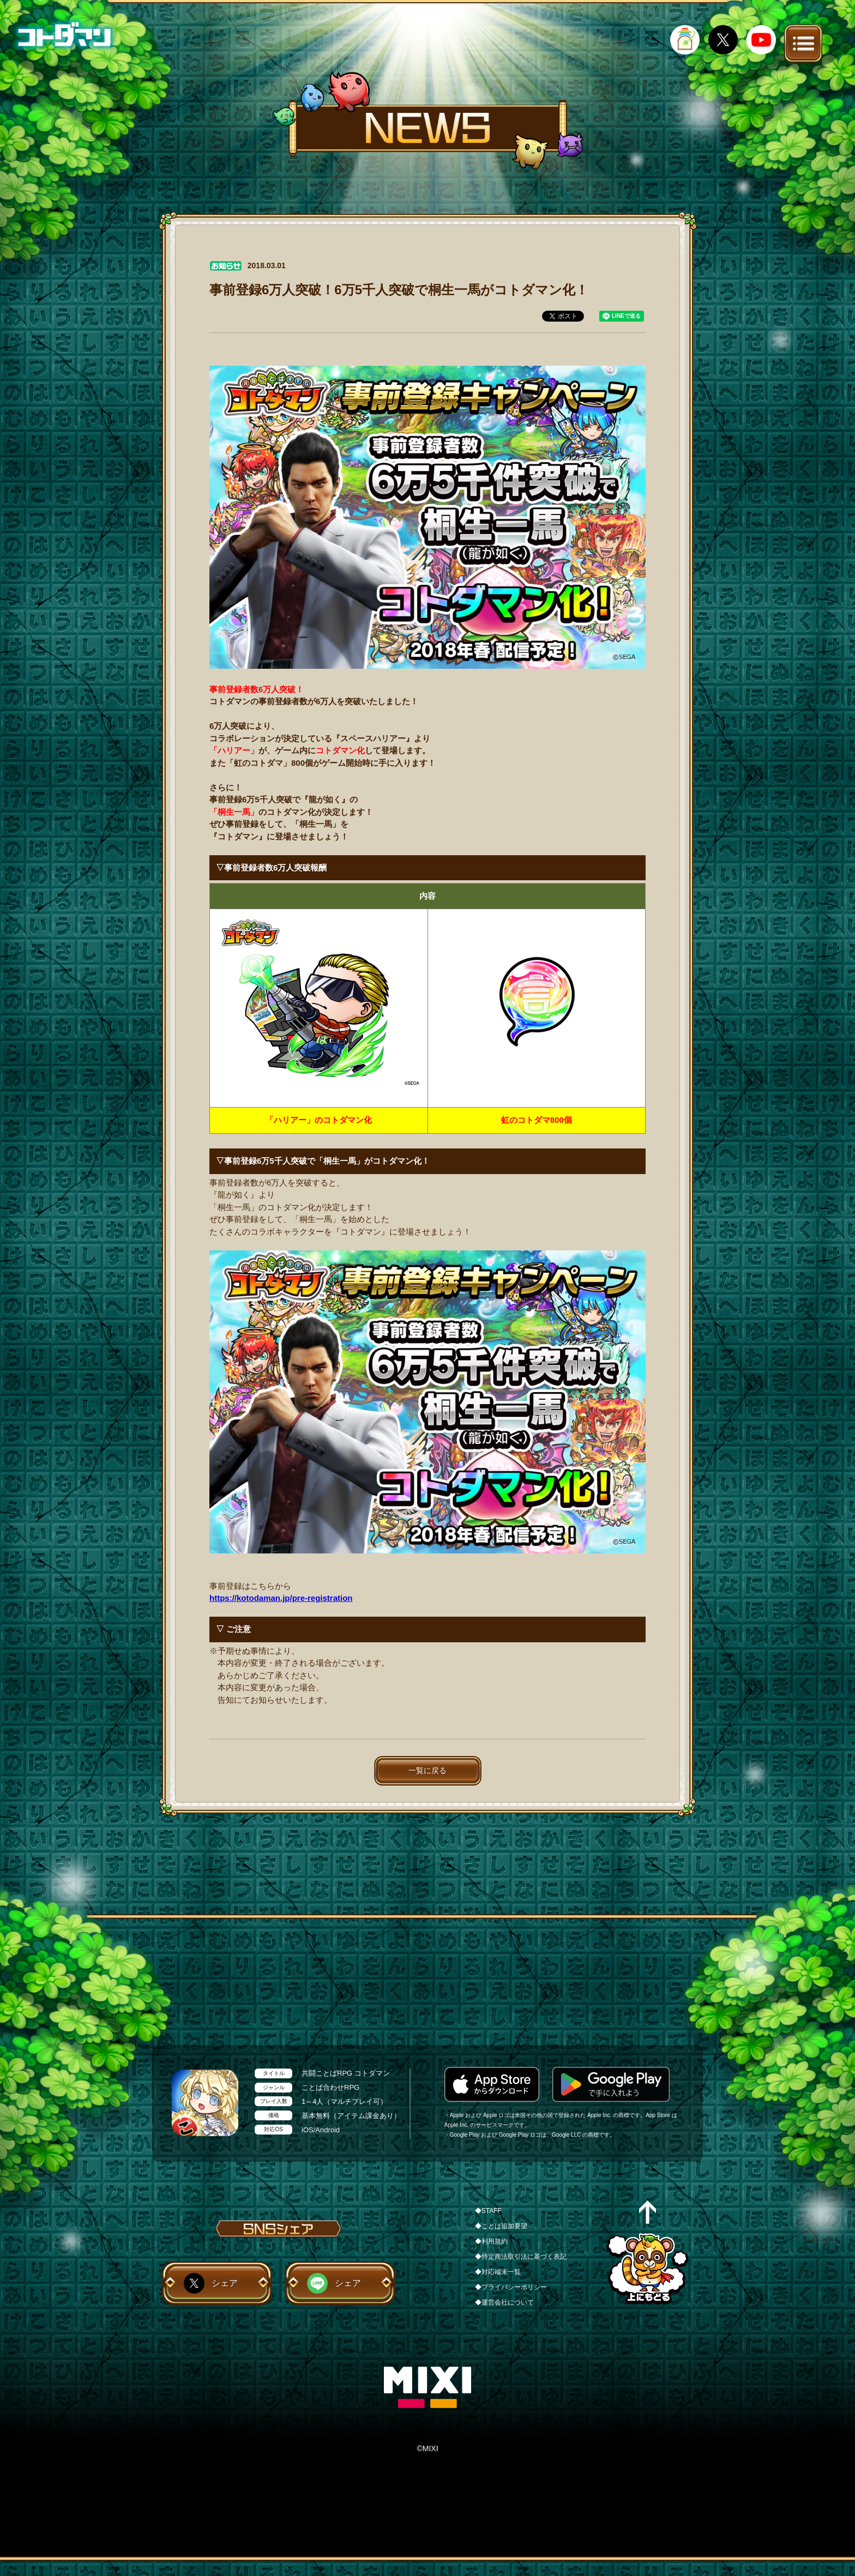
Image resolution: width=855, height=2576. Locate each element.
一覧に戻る (427, 1770)
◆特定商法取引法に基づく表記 (521, 2256)
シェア (225, 2283)
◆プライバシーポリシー (511, 2287)
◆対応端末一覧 (498, 2272)
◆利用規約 (491, 2241)
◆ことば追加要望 (501, 2226)
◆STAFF (488, 2211)
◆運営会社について (504, 2302)
